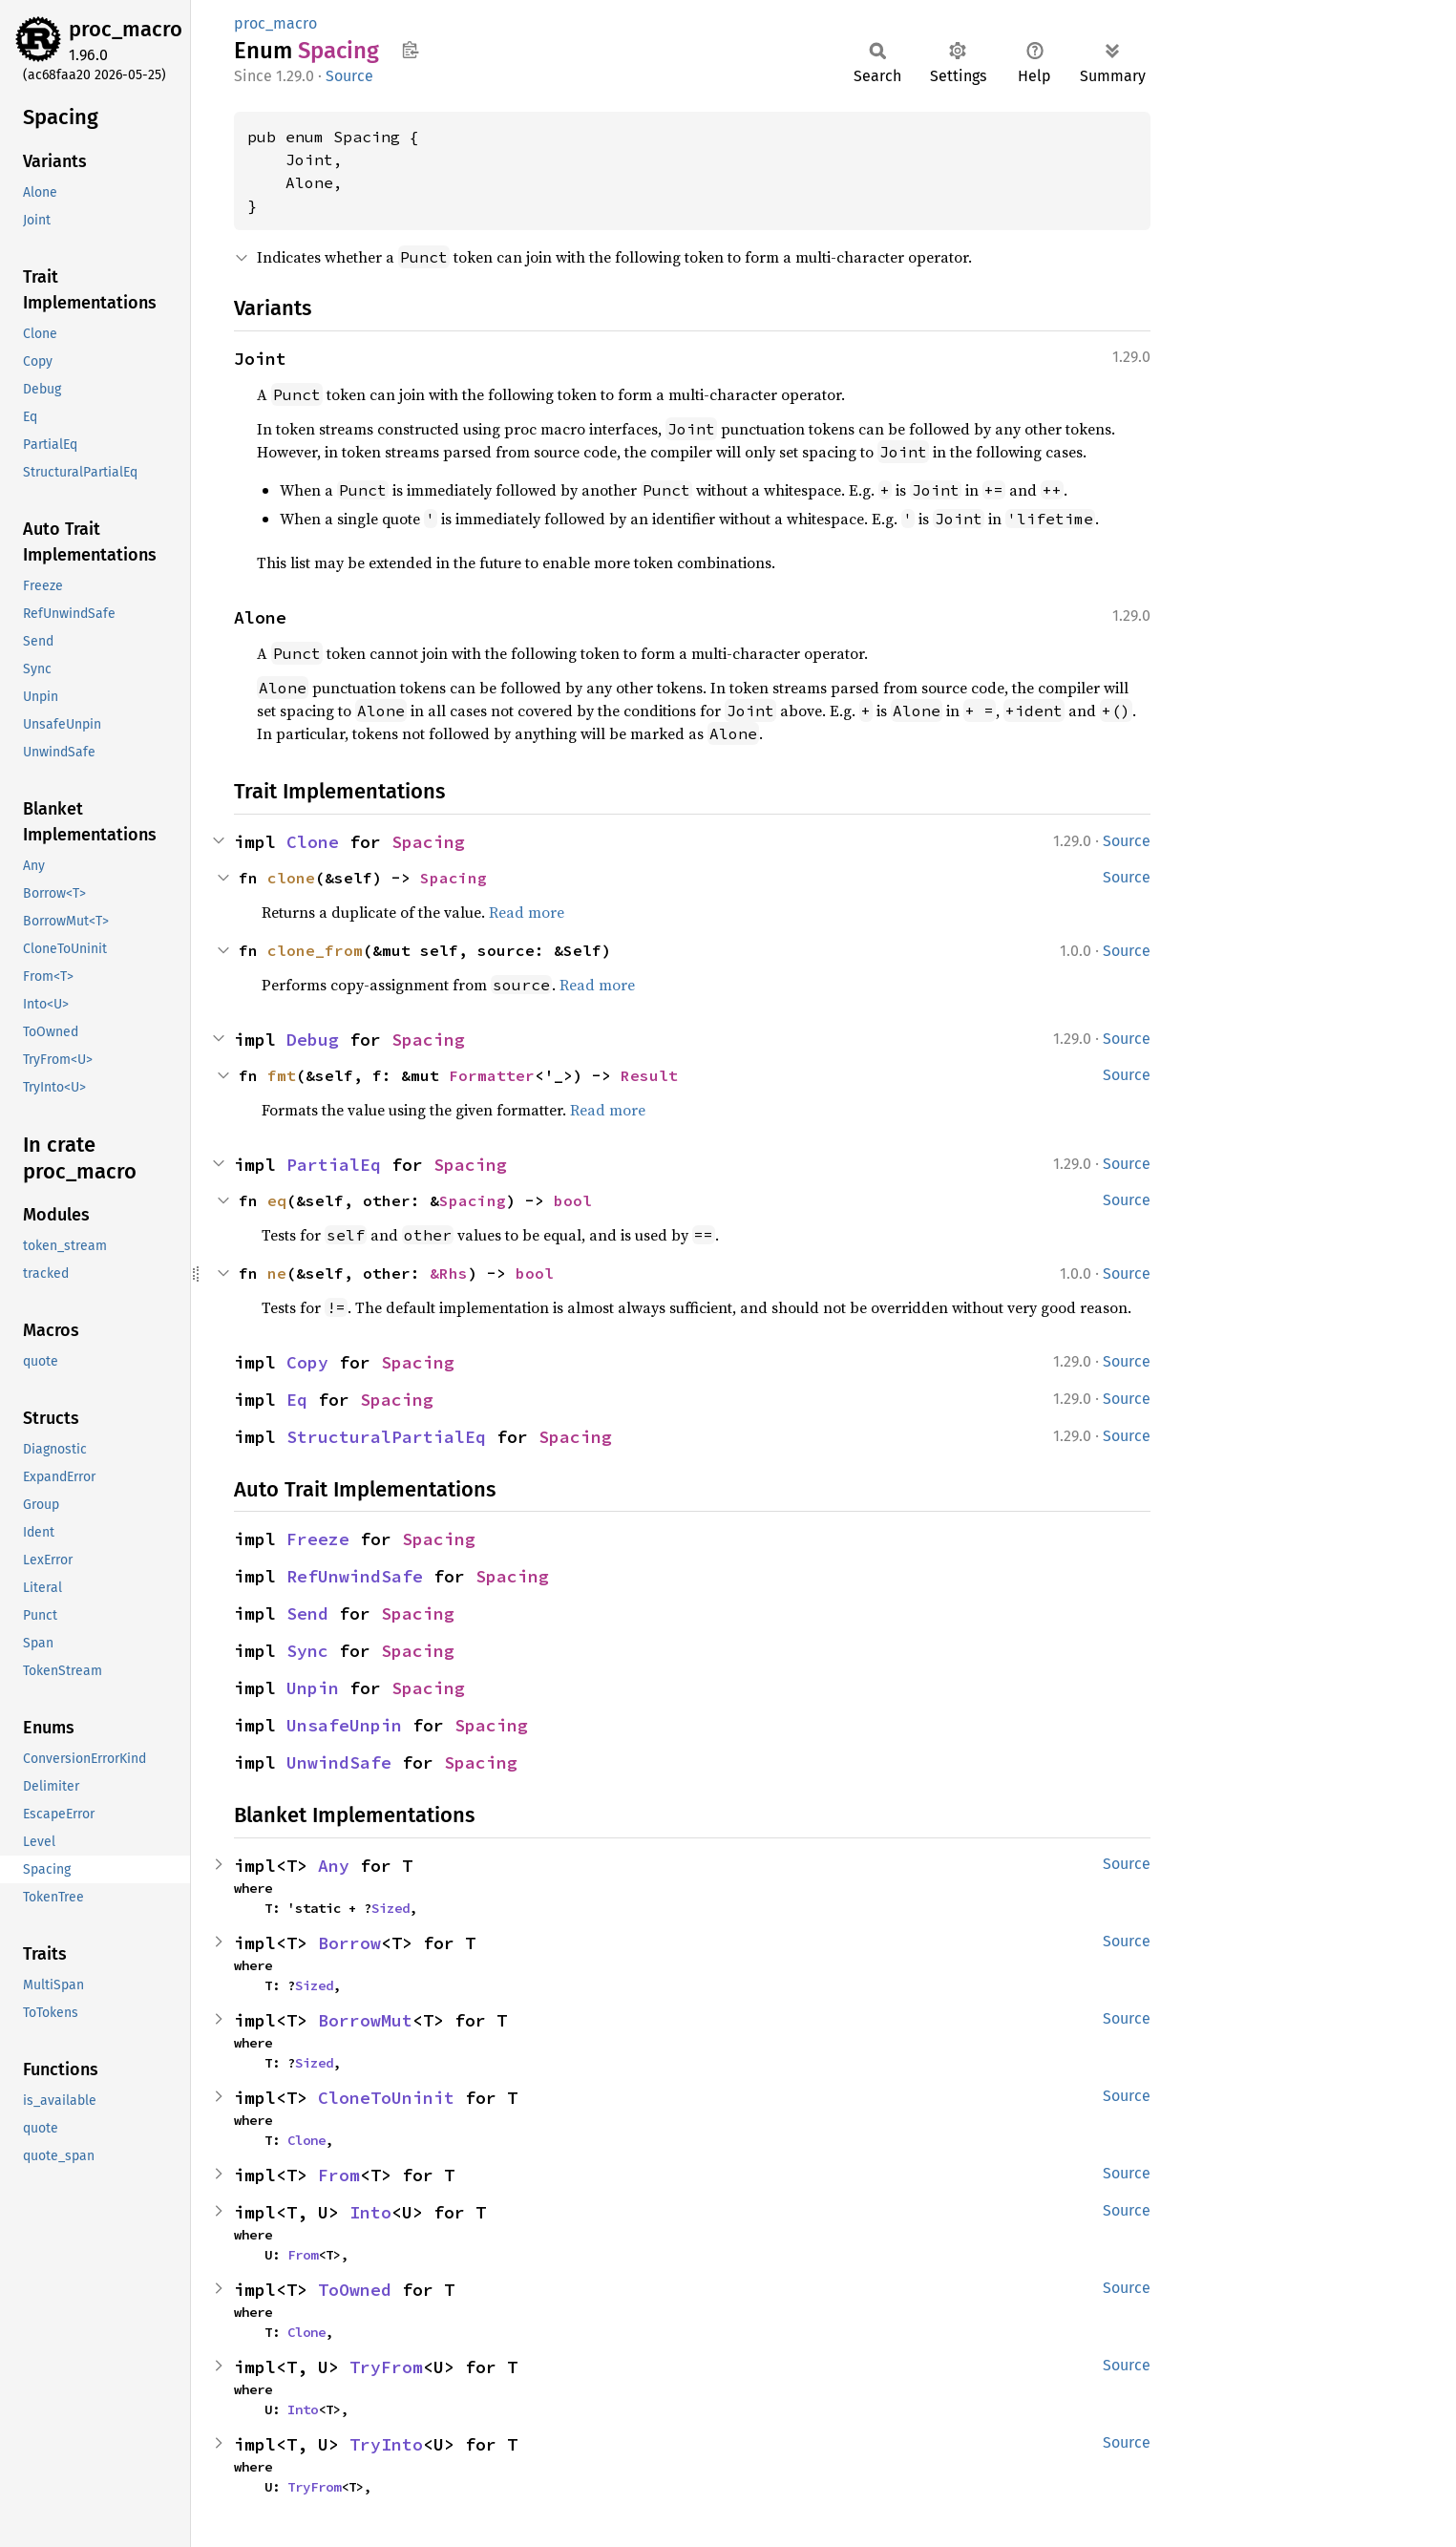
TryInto (386, 2444)
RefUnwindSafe (354, 1576)
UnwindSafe (338, 1762)
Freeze (317, 1539)
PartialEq (333, 1165)
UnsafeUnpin (344, 1725)
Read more (526, 912)
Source (349, 76)
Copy (307, 1362)
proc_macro (125, 29)
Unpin (312, 1688)
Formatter (492, 1075)
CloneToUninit (386, 2098)
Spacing (428, 842)
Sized (390, 1908)
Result (649, 1075)
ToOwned (354, 2290)
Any (333, 1866)
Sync (307, 1651)
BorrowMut (365, 2020)
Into (370, 2212)
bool (573, 1200)
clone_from (315, 950)
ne (276, 1273)
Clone (312, 842)
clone (291, 877)
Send (307, 1613)
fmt (281, 1075)
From (339, 2175)
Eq (296, 1400)
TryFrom (386, 2367)
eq (276, 1200)
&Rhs (449, 1273)
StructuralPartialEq (386, 1437)
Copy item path (410, 49)
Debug (312, 1040)
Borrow (349, 1943)
